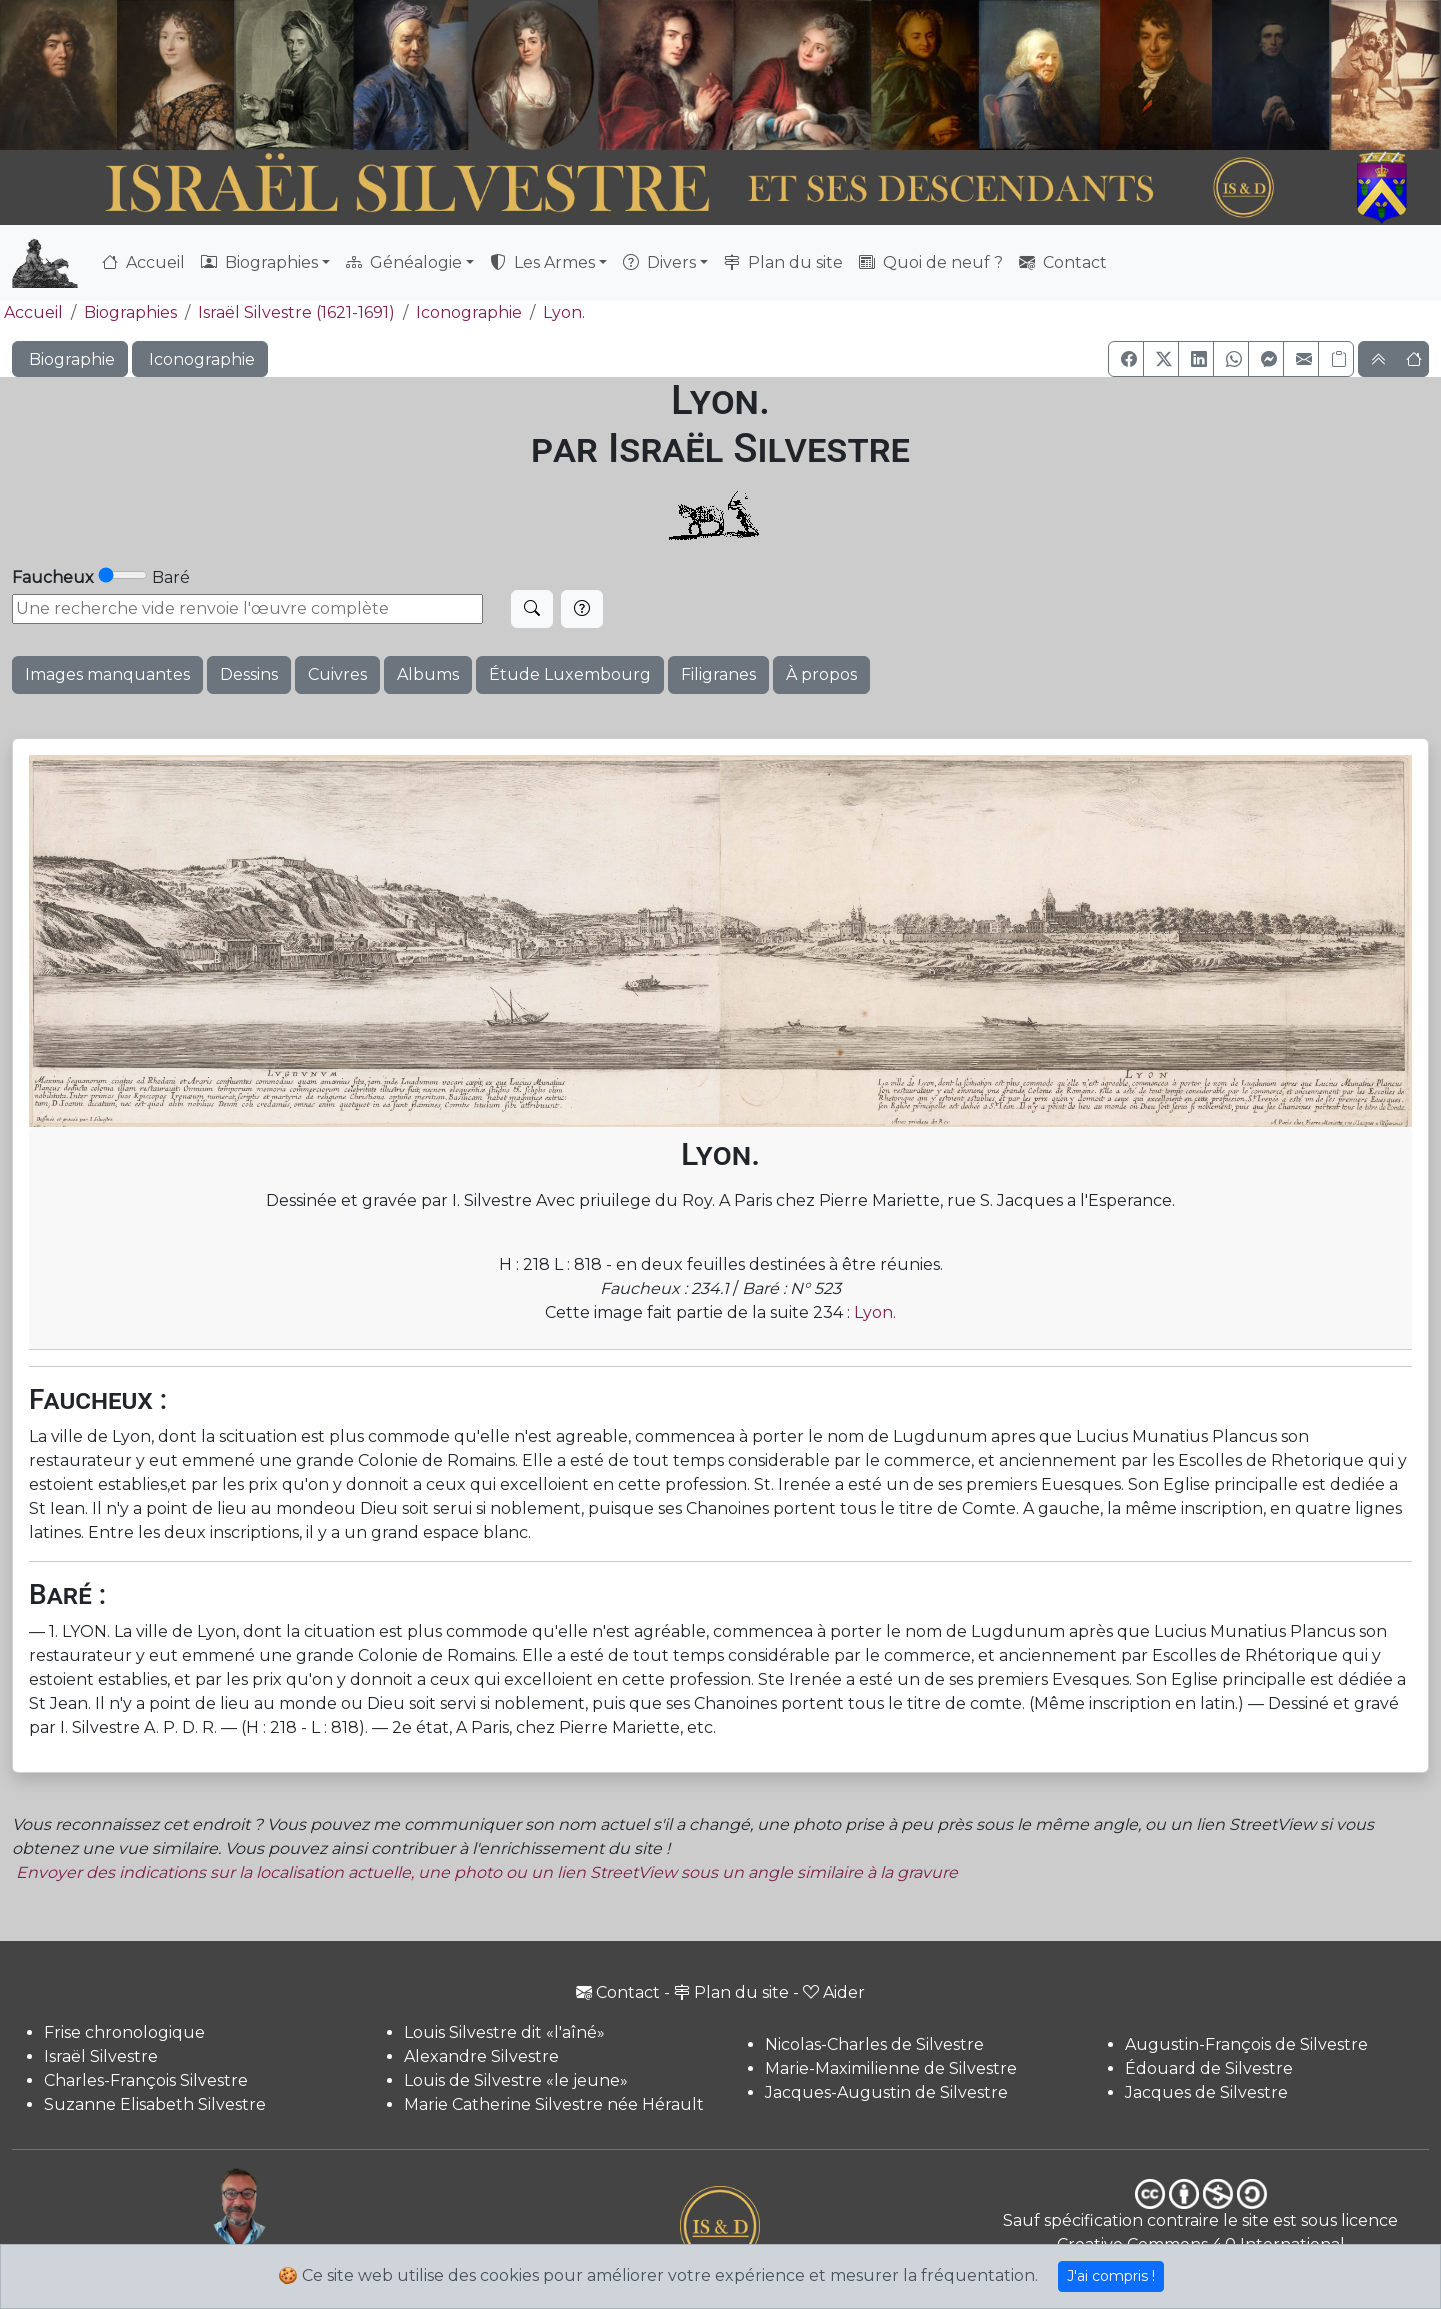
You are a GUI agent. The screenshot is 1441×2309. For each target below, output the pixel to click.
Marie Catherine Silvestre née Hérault (554, 2104)
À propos (821, 674)
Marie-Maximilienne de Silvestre (891, 2068)
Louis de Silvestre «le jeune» (516, 2080)
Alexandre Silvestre (481, 2056)
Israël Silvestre (101, 2056)
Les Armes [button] (542, 262)
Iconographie (469, 312)
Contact (1063, 262)
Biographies (130, 312)
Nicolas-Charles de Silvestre (874, 2044)
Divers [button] (659, 262)
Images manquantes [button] (107, 674)
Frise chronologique (124, 2032)
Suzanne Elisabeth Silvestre (155, 2104)
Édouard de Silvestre (1209, 2068)
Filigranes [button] (718, 674)
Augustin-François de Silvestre (1246, 2044)
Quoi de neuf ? (931, 262)
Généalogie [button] (404, 262)
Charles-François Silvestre (146, 2080)
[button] (1126, 359)
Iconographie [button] (200, 359)
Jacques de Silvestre (1206, 2092)
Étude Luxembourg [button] (570, 674)
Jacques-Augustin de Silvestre (886, 2092)
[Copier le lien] (1336, 359)
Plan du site (783, 262)
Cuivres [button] (337, 674)
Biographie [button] (70, 359)
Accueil (143, 262)
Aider (834, 1992)
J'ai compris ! (1111, 2276)
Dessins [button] (249, 674)
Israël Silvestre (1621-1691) (296, 312)
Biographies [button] (259, 262)
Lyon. (564, 312)
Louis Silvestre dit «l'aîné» (504, 2032)
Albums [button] (428, 674)
